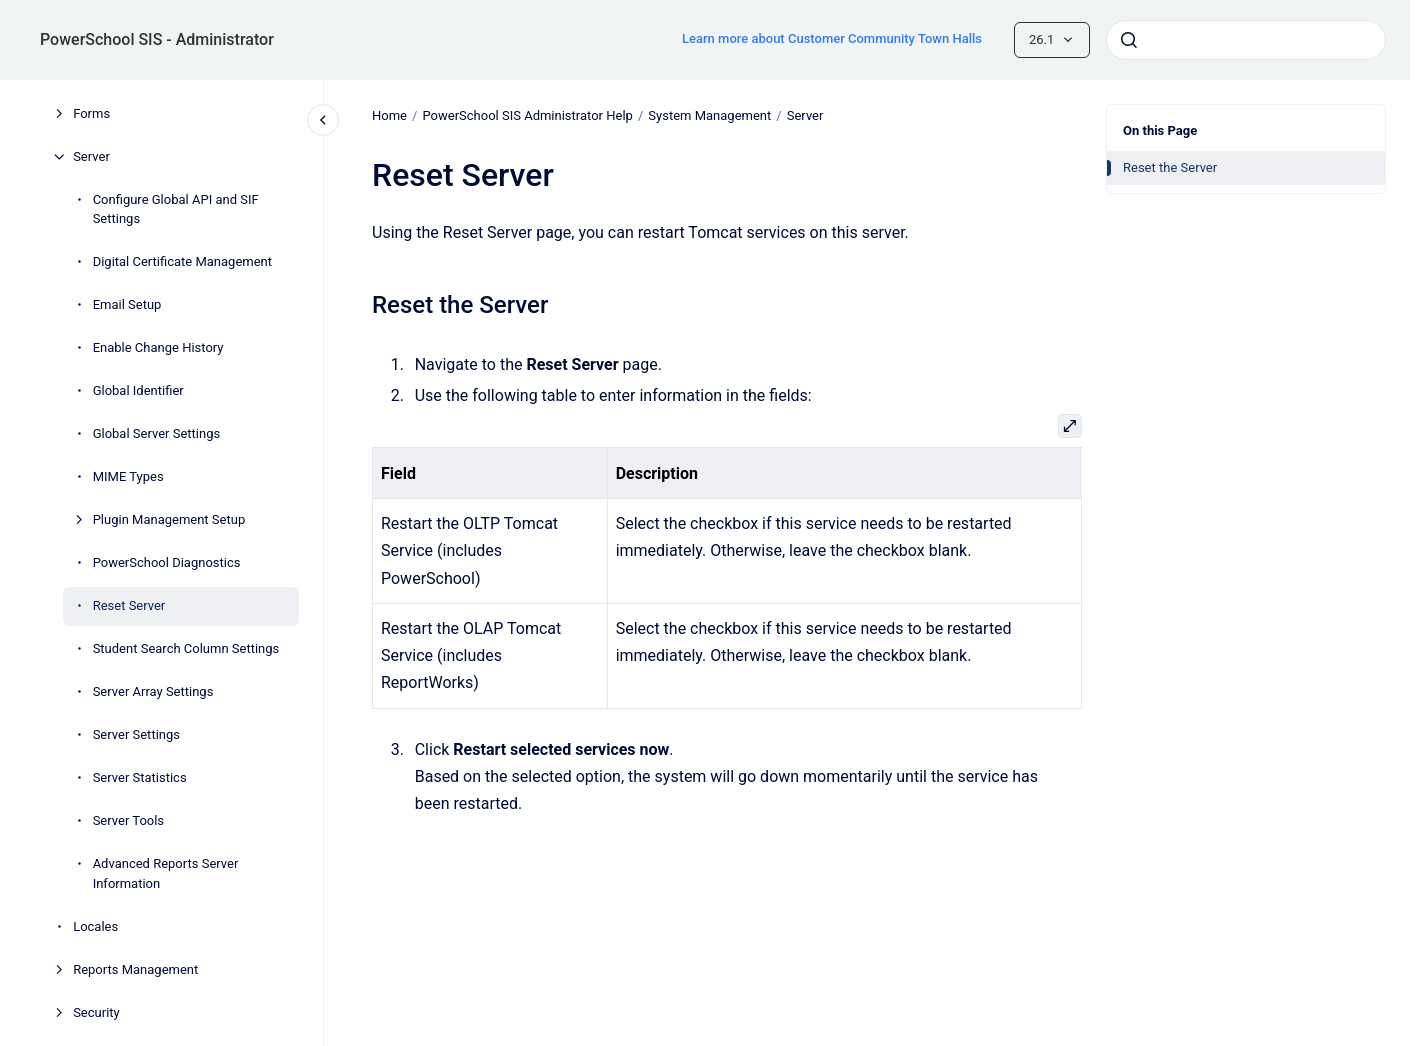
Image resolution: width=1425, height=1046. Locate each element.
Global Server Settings (157, 433)
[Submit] (1129, 40)
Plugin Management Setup (169, 519)
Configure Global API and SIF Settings (176, 209)
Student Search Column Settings (186, 648)
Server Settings (136, 734)
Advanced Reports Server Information (166, 873)
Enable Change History (158, 347)
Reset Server (129, 605)
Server (91, 156)
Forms (91, 113)
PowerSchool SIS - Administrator (157, 39)
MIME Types (128, 476)
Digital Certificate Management (182, 261)
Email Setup (127, 304)
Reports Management (135, 969)
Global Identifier (138, 390)
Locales (95, 926)
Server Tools (128, 820)
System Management (709, 115)
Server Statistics (140, 777)
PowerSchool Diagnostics (167, 562)
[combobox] (1246, 40)
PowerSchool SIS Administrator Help (527, 115)
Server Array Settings (153, 691)
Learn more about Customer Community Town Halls (832, 38)
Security (96, 1012)
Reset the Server (1170, 167)
